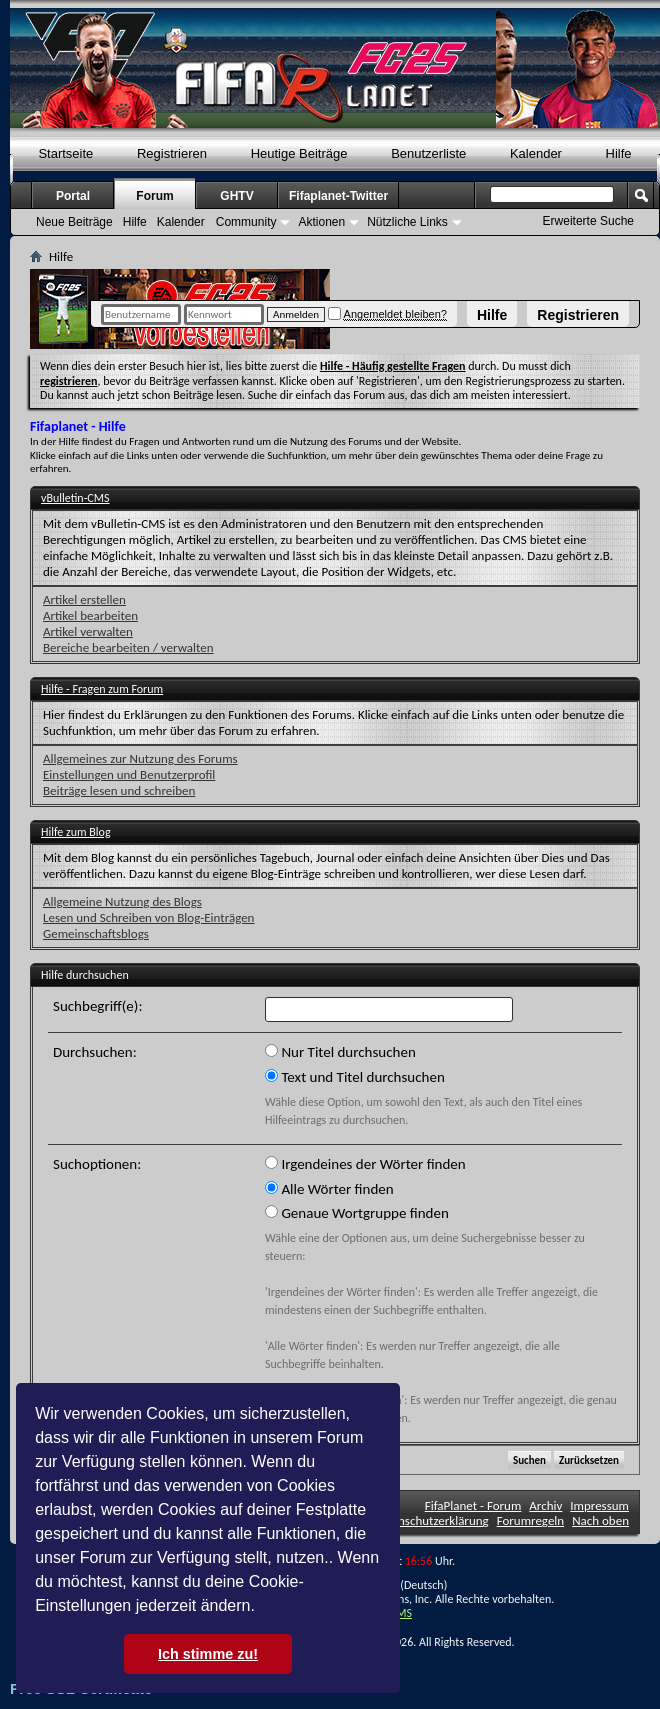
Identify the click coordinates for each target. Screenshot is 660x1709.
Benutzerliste (428, 153)
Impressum (599, 1505)
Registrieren (578, 315)
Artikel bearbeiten (90, 615)
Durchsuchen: (95, 1052)
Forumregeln (531, 1520)
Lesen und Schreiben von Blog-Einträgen (148, 917)
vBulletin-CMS (75, 498)
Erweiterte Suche (588, 221)
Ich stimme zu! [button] (208, 1654)
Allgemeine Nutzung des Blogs (122, 901)
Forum (154, 196)
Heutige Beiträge (299, 153)
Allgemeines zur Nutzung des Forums (140, 758)
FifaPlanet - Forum (473, 1505)
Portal (73, 196)
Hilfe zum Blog (76, 832)
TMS (401, 1613)
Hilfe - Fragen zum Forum (102, 689)
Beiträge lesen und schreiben (119, 790)
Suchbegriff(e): (97, 1006)
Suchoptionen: (97, 1164)
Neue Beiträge (74, 222)
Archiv (545, 1505)
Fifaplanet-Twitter (338, 196)
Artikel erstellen (84, 599)
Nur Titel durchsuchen (340, 1052)
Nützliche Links (407, 222)
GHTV (236, 196)
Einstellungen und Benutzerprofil (129, 774)
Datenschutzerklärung (431, 1520)
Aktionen (321, 222)
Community (246, 222)
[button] (262, 1608)
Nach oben (600, 1520)
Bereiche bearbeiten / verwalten (128, 647)
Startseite (65, 153)
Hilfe (492, 315)
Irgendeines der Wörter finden (365, 1164)
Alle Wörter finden (329, 1189)
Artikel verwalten (88, 631)
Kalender (536, 153)
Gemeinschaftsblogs (96, 933)
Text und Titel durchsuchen (355, 1077)
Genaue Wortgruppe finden (357, 1213)
